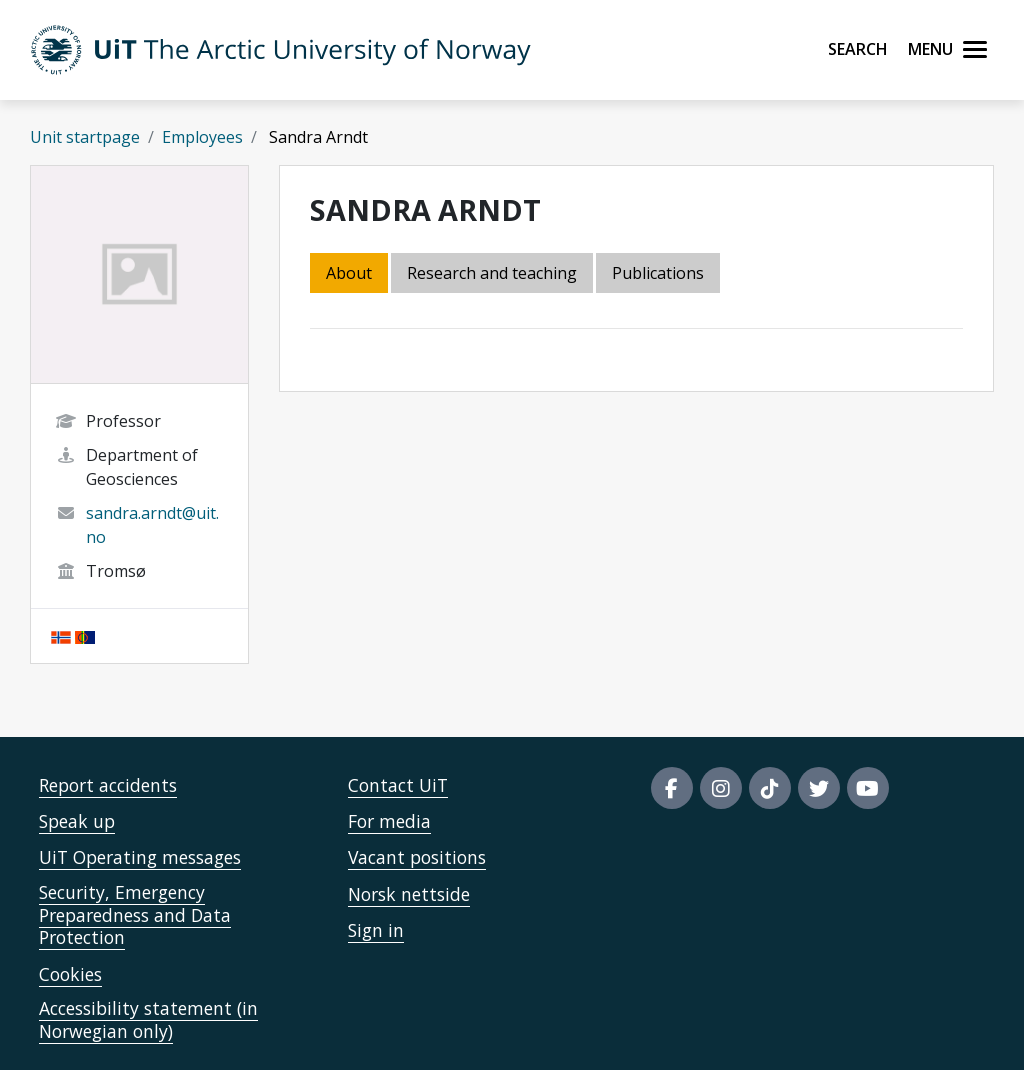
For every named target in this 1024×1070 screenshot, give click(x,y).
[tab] (659, 274)
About (349, 273)
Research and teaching (492, 273)
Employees (202, 137)
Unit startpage (85, 137)
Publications (658, 273)
